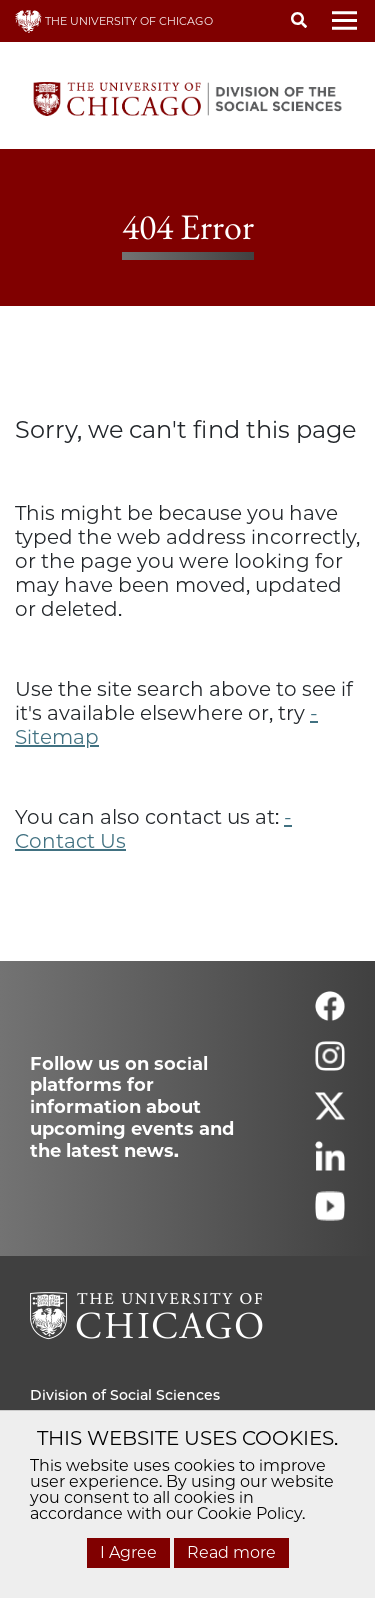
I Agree (128, 1552)
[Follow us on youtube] (330, 1214)
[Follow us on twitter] (330, 1114)
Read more (231, 1552)
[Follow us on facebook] (330, 1014)
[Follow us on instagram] (330, 1064)
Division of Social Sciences (125, 1395)
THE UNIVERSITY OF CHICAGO (114, 21)
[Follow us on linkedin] (330, 1164)
